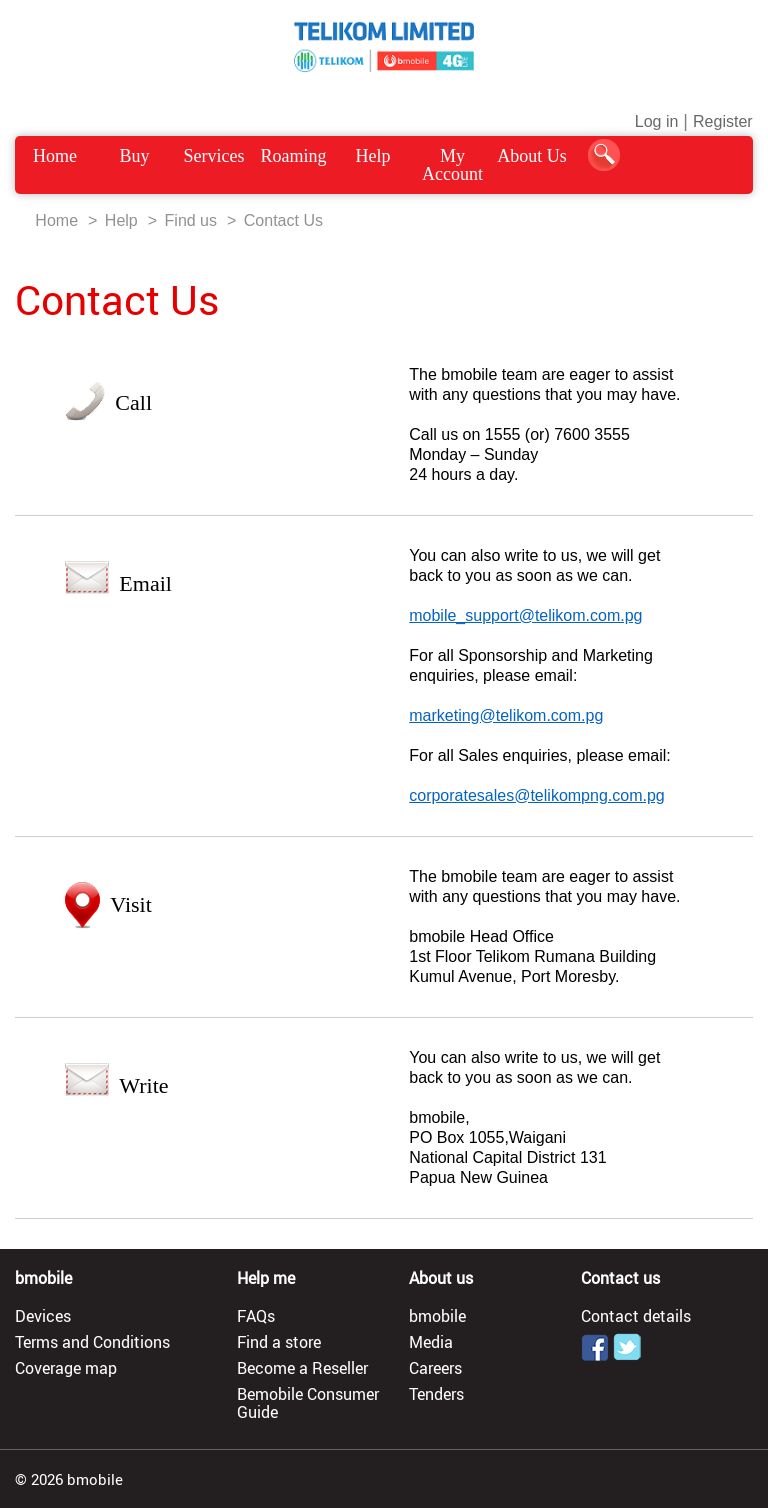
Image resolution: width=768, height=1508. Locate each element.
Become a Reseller (302, 1368)
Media (431, 1342)
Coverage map (66, 1368)
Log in (657, 121)
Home (55, 156)
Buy (135, 156)
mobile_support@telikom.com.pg (525, 615)
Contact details (636, 1316)
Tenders (436, 1394)
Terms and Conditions (92, 1342)
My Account (452, 165)
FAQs (256, 1316)
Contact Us (283, 220)
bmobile (437, 1316)
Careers (435, 1368)
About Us (532, 156)
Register (723, 121)
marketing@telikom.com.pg (506, 715)
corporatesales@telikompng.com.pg (536, 795)
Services (214, 156)
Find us (191, 220)
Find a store (279, 1342)
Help (372, 156)
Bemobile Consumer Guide (308, 1403)
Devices (43, 1316)
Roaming (294, 156)
